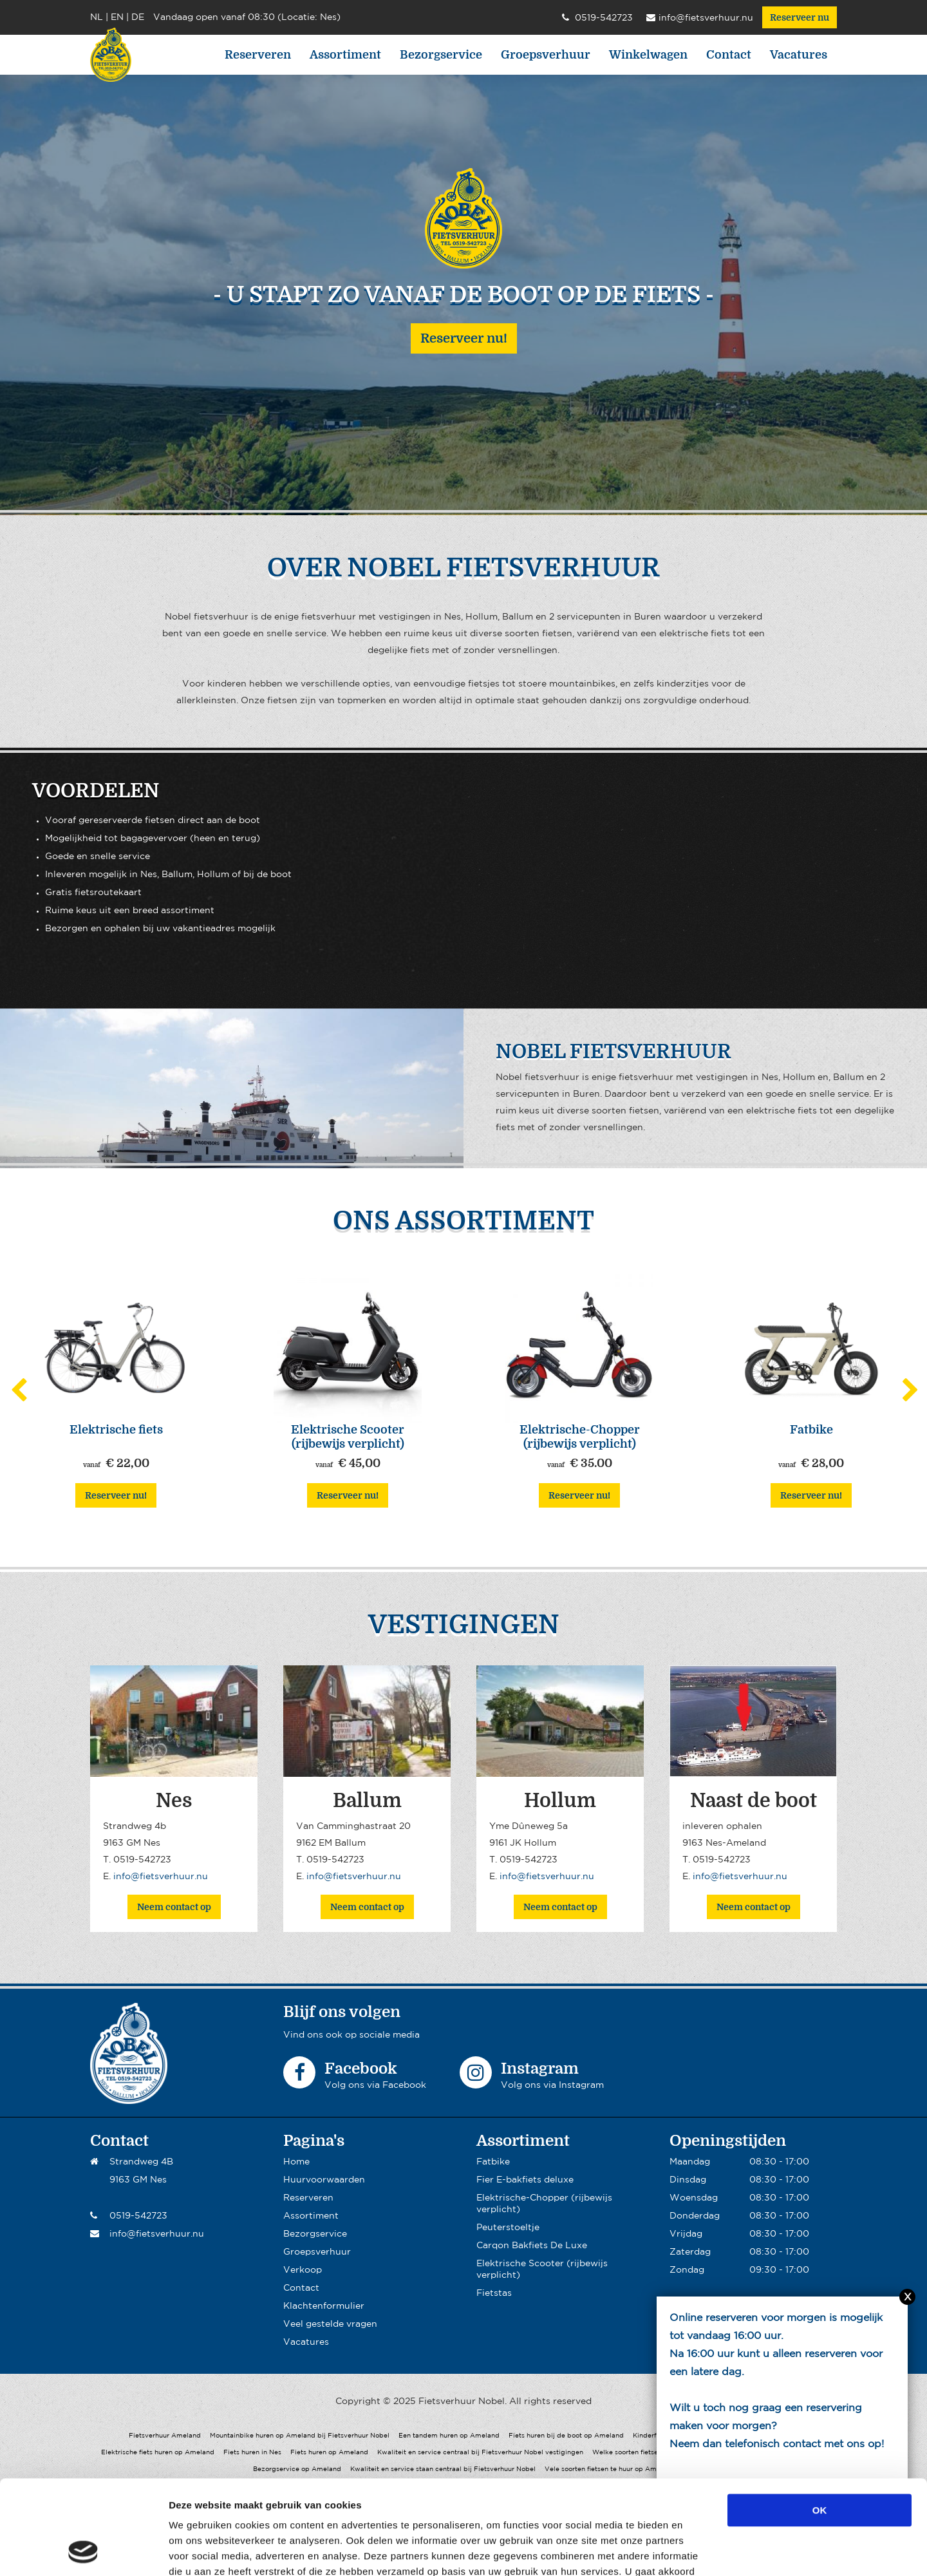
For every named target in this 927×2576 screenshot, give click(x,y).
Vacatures (798, 54)
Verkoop (302, 2270)
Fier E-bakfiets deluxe (525, 2180)
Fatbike (493, 2162)
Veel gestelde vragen (330, 2324)
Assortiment (345, 54)
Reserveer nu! (463, 338)
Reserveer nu (799, 17)
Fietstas (494, 2293)
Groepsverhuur (545, 54)
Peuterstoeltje (507, 2227)
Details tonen (695, 2550)
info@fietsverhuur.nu (699, 18)
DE (137, 17)
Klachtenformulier (323, 2306)
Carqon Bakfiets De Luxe (531, 2245)
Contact (728, 54)
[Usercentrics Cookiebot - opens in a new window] (83, 2551)
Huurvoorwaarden (324, 2180)
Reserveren (258, 54)
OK (819, 2421)
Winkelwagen (648, 54)
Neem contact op (174, 1907)
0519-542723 (597, 18)
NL (96, 17)
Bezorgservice (441, 54)
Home (296, 2162)
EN (117, 17)
